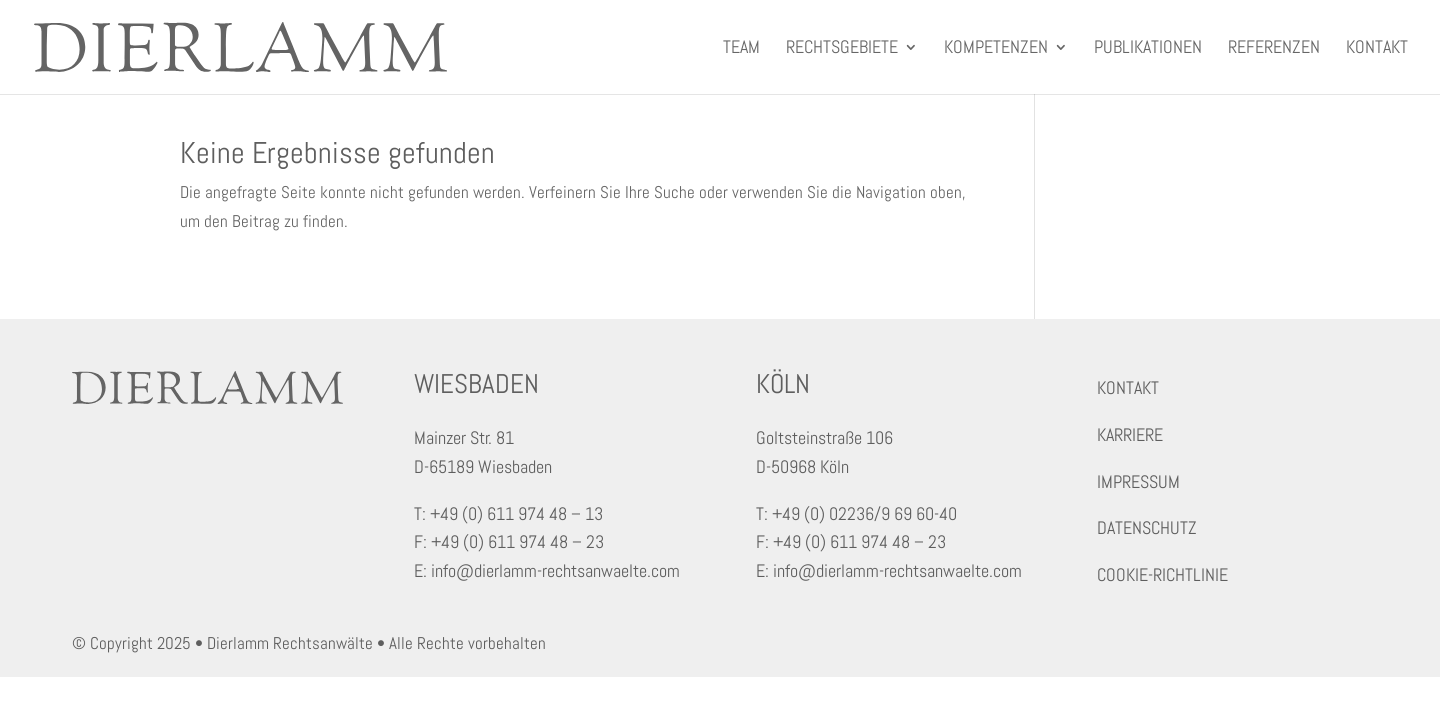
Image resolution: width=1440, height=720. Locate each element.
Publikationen (1148, 49)
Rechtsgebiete (842, 49)
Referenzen (1274, 49)
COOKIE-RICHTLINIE (1162, 574)
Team (741, 49)
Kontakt (1377, 49)
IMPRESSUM (1138, 481)
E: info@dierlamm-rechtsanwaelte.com (547, 570)
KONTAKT (1128, 387)
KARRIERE (1130, 434)
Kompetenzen (996, 49)
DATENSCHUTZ (1147, 527)
